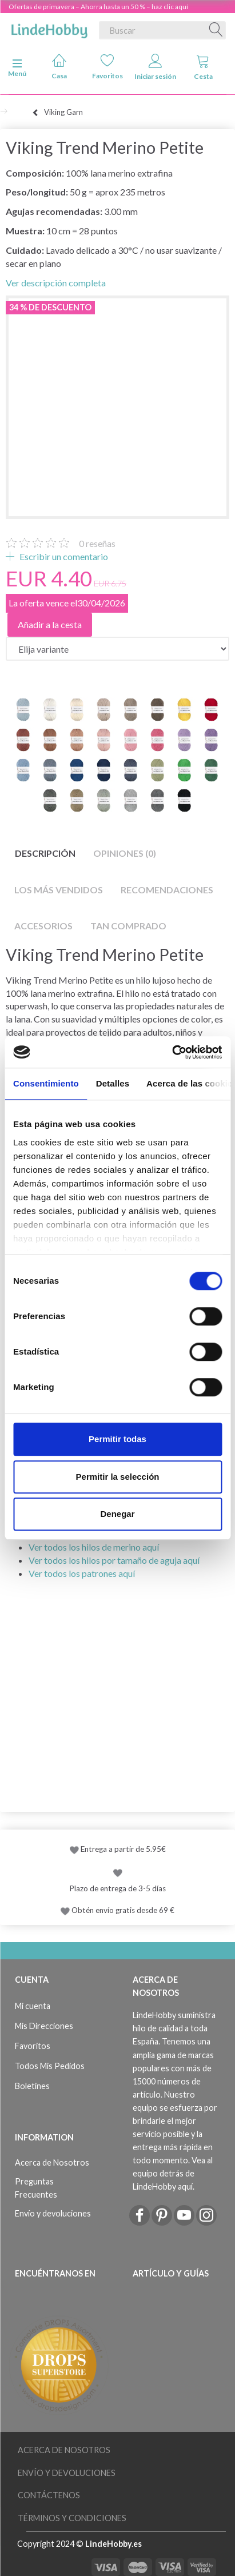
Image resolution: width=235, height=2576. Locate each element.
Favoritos (107, 66)
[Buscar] (216, 30)
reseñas (97, 543)
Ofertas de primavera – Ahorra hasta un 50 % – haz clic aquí (98, 6)
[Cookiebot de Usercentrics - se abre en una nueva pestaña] (172, 1052)
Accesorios (43, 925)
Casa (59, 66)
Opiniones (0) (124, 853)
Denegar (117, 1514)
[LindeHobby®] (49, 28)
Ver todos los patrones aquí (82, 1573)
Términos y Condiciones (72, 2518)
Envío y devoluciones (53, 2213)
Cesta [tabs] (203, 67)
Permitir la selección (118, 1476)
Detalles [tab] (112, 1083)
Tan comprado (128, 925)
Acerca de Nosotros (52, 2162)
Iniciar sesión (155, 67)
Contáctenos (49, 2495)
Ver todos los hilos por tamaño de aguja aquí (114, 1560)
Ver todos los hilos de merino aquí (94, 1546)
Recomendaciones (167, 889)
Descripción (45, 853)
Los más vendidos (58, 889)
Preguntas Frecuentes (36, 2187)
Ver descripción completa (56, 282)
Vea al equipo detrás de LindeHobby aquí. (173, 2173)
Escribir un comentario (63, 556)
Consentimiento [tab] (46, 1083)
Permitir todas (117, 1439)
